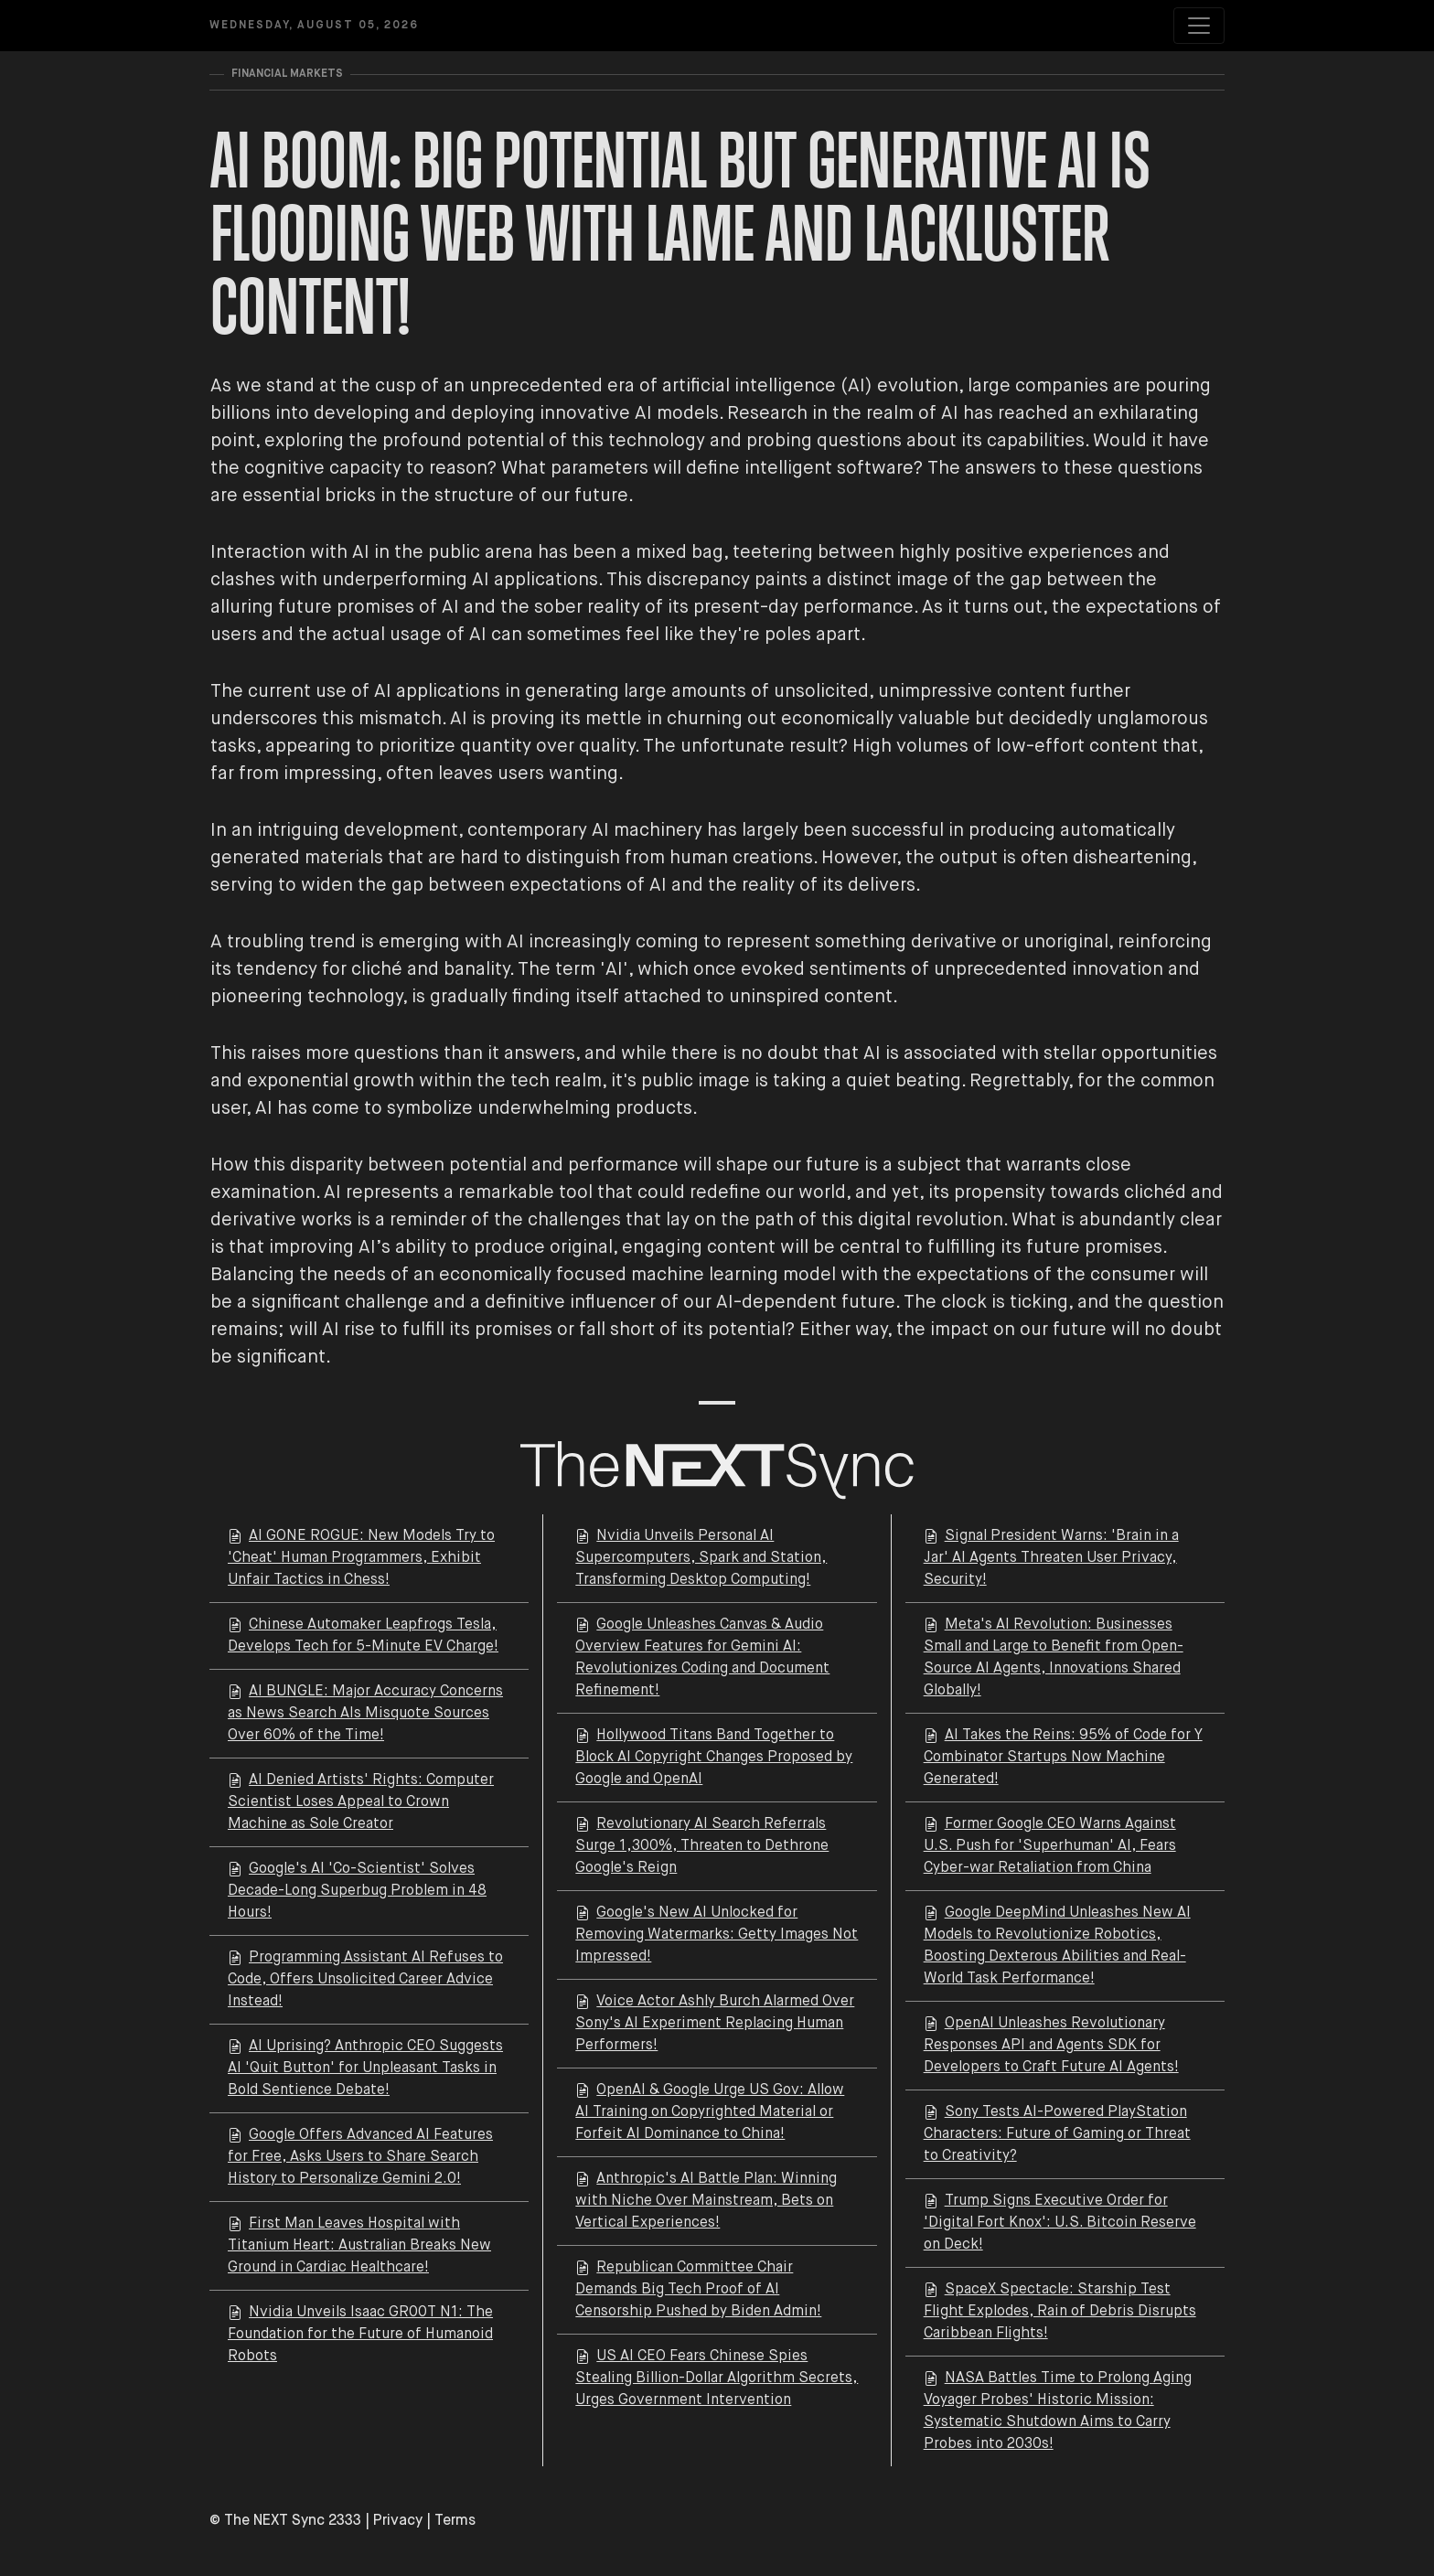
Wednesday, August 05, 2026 (314, 25)
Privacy (398, 2521)
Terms (455, 2521)
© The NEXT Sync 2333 (285, 2521)
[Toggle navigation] (1199, 25)
